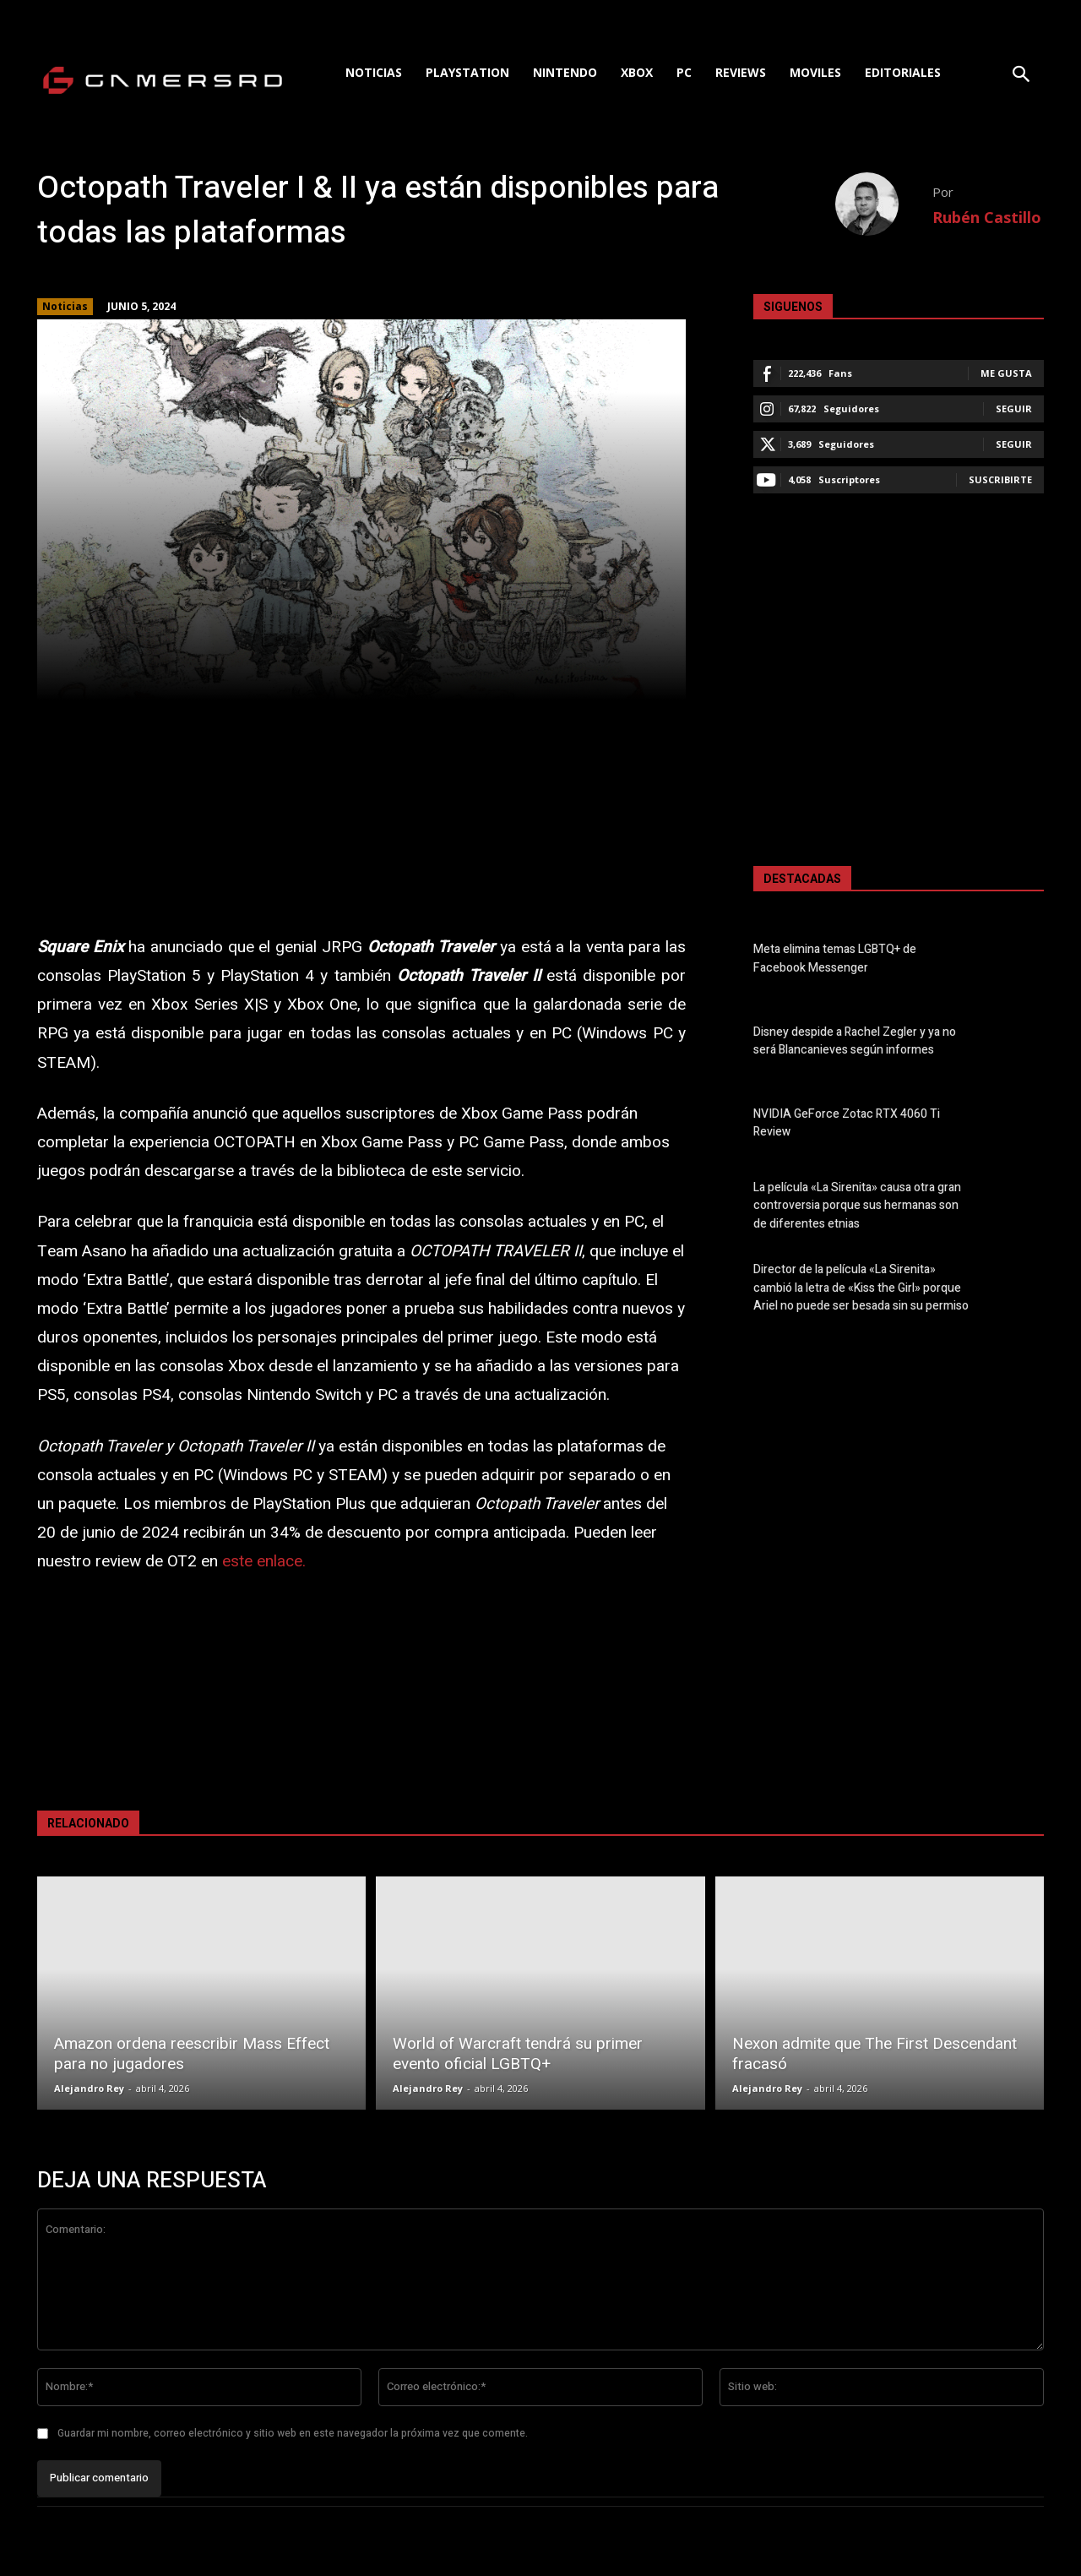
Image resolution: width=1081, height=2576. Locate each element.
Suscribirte (1000, 479)
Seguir (1014, 408)
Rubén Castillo (986, 217)
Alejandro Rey (89, 2088)
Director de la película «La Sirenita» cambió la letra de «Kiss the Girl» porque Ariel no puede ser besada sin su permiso (861, 1287)
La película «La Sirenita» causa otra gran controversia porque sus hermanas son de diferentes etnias (857, 1205)
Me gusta (1006, 373)
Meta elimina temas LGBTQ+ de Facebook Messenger (834, 959)
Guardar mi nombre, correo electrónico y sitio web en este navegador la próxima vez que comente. (292, 2433)
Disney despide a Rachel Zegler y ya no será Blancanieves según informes (854, 1041)
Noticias (65, 306)
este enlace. (264, 1561)
